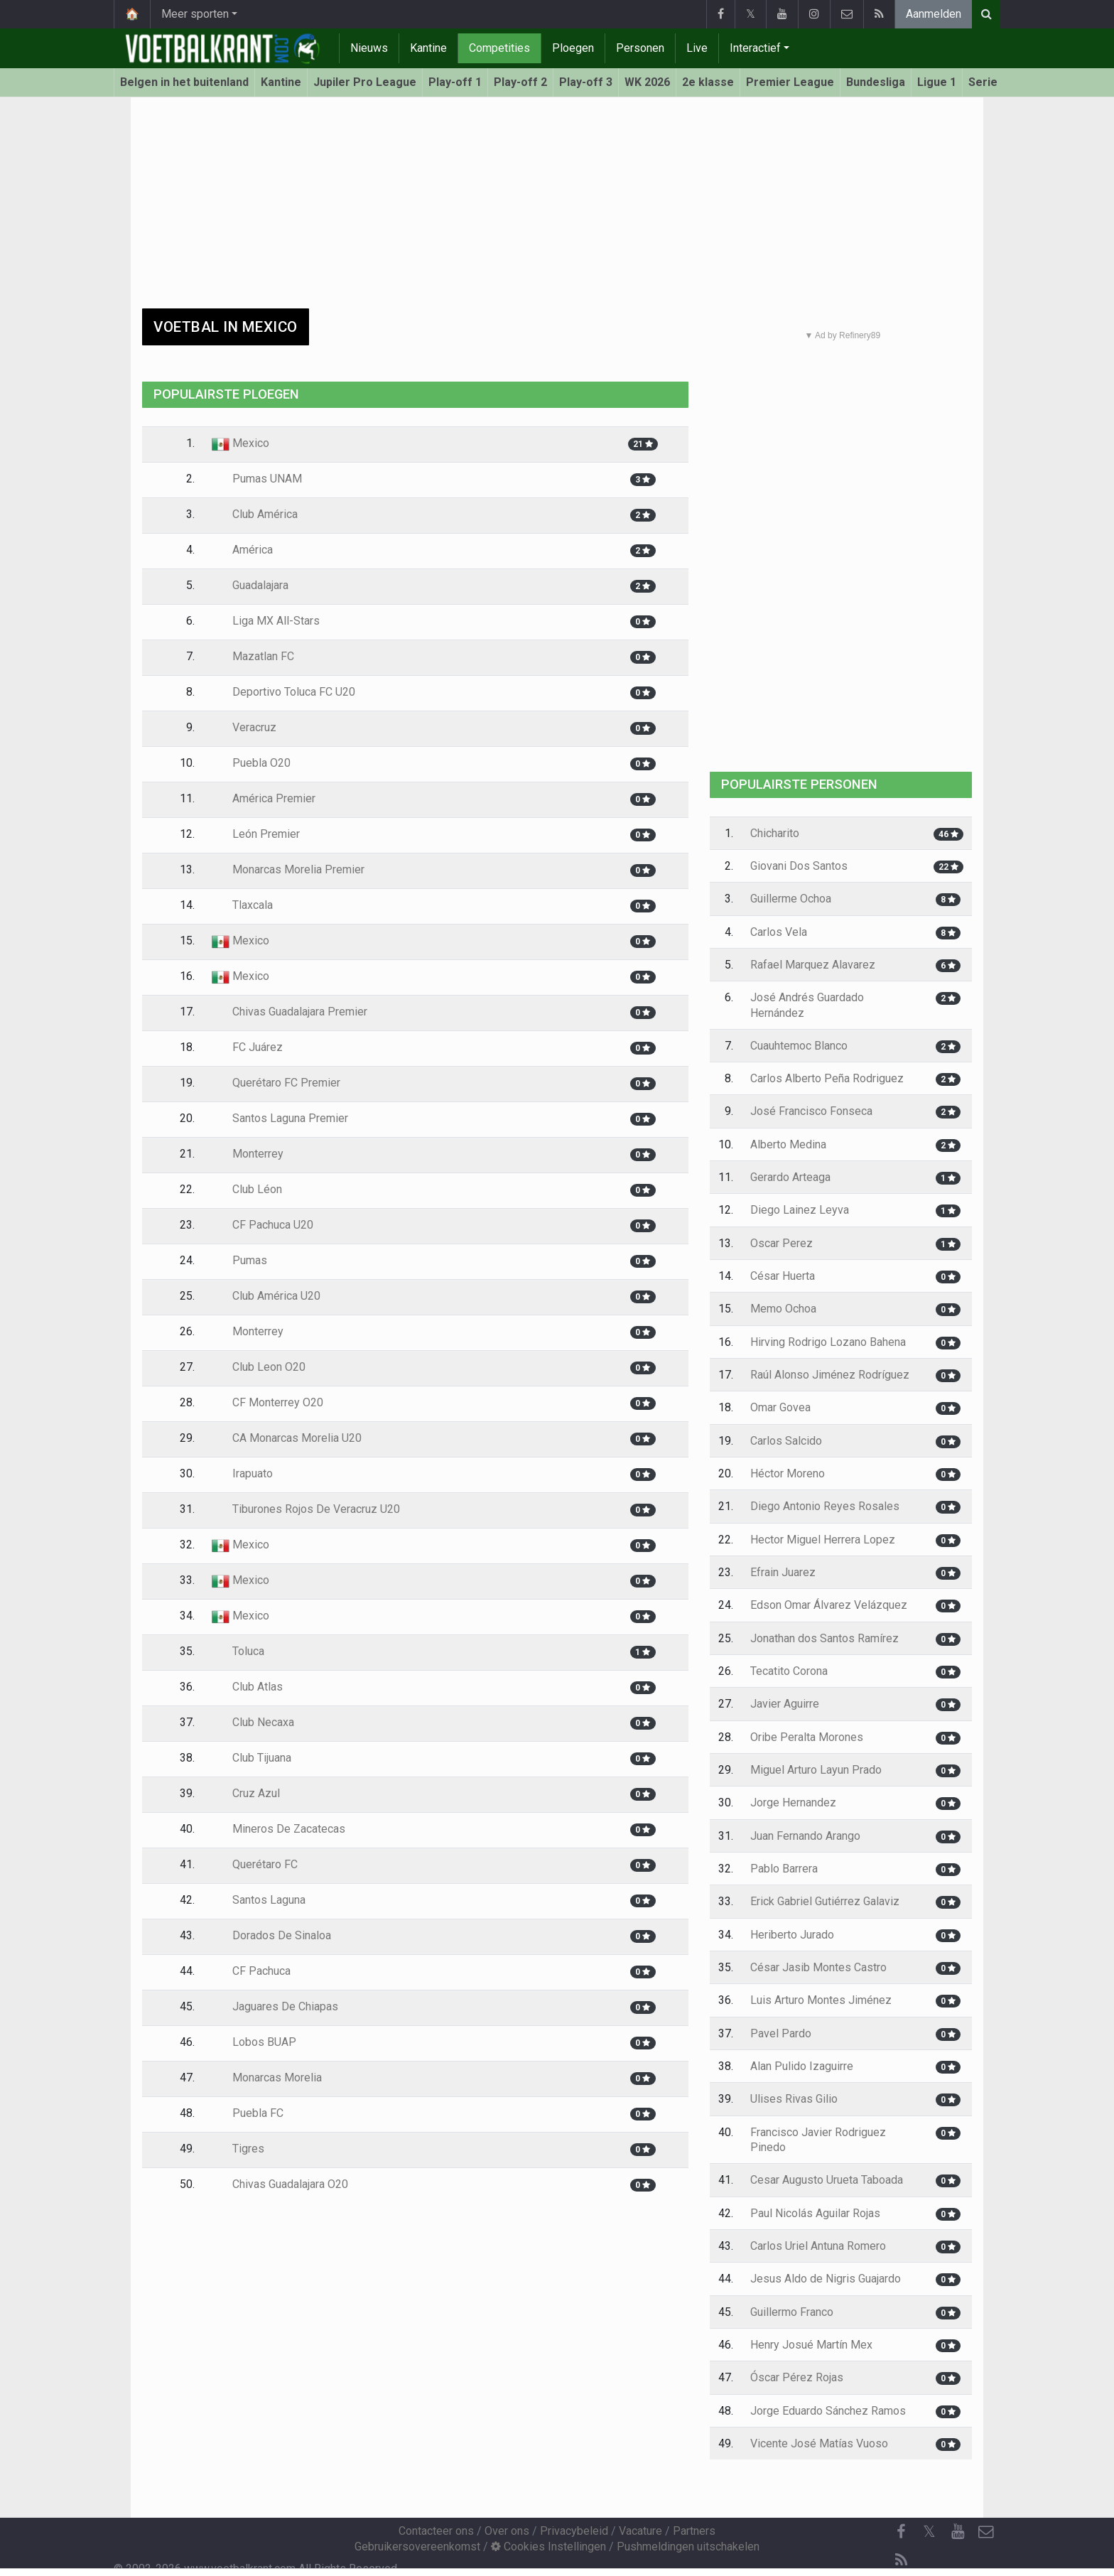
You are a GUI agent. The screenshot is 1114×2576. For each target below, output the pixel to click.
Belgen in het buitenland (184, 82)
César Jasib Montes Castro (818, 1967)
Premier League (790, 82)
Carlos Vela (778, 932)
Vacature (640, 2531)
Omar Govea (780, 1407)
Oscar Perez (781, 1243)
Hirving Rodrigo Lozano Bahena (828, 1342)
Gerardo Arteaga (790, 1177)
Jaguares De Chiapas (275, 2006)
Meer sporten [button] (195, 14)
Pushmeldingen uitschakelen (688, 2546)
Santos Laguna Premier (280, 1118)
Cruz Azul (246, 1793)
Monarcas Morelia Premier (288, 869)
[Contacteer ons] (986, 2532)
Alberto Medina (788, 1144)
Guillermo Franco (791, 2312)
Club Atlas (247, 1686)
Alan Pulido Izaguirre (801, 2066)
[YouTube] (957, 2532)
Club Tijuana (251, 1757)
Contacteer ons (436, 2531)
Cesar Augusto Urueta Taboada (826, 2180)
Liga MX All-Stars (266, 620)
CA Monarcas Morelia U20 (287, 1438)
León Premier (256, 834)
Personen (640, 48)
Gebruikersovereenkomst (417, 2546)
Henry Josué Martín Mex (811, 2344)
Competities (499, 48)
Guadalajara (250, 585)
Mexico (240, 443)
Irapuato (242, 1473)
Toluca (238, 1651)
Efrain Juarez (783, 1572)
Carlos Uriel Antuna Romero (818, 2246)
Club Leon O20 (258, 1367)
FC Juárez (247, 1047)
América (242, 549)
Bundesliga (875, 82)
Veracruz (244, 727)
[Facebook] (901, 2532)
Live (697, 48)
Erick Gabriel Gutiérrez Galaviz (824, 1901)
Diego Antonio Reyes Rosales (824, 1506)
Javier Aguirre (784, 1703)
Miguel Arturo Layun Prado (816, 1770)
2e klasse (708, 82)
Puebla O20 (251, 763)
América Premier (263, 798)
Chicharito (774, 833)
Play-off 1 (455, 82)
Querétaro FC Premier (276, 1082)
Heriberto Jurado (792, 1934)
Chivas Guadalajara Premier (289, 1011)
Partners (694, 2531)
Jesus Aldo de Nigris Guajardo (825, 2278)
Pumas (239, 1260)
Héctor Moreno (787, 1473)
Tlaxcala (242, 905)
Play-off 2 (520, 82)
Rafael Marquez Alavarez (812, 964)
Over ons (507, 2531)
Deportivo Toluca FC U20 (283, 692)
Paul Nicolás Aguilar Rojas (815, 2213)
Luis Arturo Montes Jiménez (821, 2000)
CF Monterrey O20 (267, 1402)
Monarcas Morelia (267, 2077)
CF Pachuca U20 (262, 1225)
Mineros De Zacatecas (278, 1829)
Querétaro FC (255, 1864)
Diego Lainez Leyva (799, 1210)
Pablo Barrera (784, 1868)
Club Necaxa (253, 1722)
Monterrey (247, 1153)
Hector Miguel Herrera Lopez (822, 1539)
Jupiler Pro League (364, 82)
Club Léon (247, 1189)
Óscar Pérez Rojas (796, 2377)
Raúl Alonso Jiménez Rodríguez (829, 1374)
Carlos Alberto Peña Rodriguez (827, 1078)
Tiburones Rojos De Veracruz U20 (306, 1509)
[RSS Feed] (901, 2560)
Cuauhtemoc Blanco (799, 1045)
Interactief (755, 48)
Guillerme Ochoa (790, 898)
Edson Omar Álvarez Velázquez (828, 1605)
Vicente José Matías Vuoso (819, 2443)
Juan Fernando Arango (805, 1836)
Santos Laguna (258, 1900)
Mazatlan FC (253, 656)
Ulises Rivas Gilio (794, 2099)
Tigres (238, 2148)
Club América (255, 514)
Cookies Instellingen (548, 2546)
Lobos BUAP (254, 2042)
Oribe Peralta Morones (806, 1737)
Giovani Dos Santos (799, 866)
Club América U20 (266, 1296)
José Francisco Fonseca (811, 1111)
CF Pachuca (251, 1971)
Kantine (428, 48)
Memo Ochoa (783, 1308)
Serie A (988, 82)
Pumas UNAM (257, 478)
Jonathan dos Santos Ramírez (824, 1638)
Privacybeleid (574, 2531)
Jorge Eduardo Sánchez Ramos (828, 2411)
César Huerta (782, 1276)
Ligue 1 (936, 82)
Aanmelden (933, 14)
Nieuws (369, 48)
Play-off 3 (585, 82)
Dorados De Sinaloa (271, 1935)
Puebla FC (247, 2113)
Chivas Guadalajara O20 (280, 2184)
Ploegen (573, 48)
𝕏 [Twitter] (929, 2531)
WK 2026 (647, 82)
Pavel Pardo (780, 2033)
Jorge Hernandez (793, 1802)
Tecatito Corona (789, 1671)
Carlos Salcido (786, 1441)
